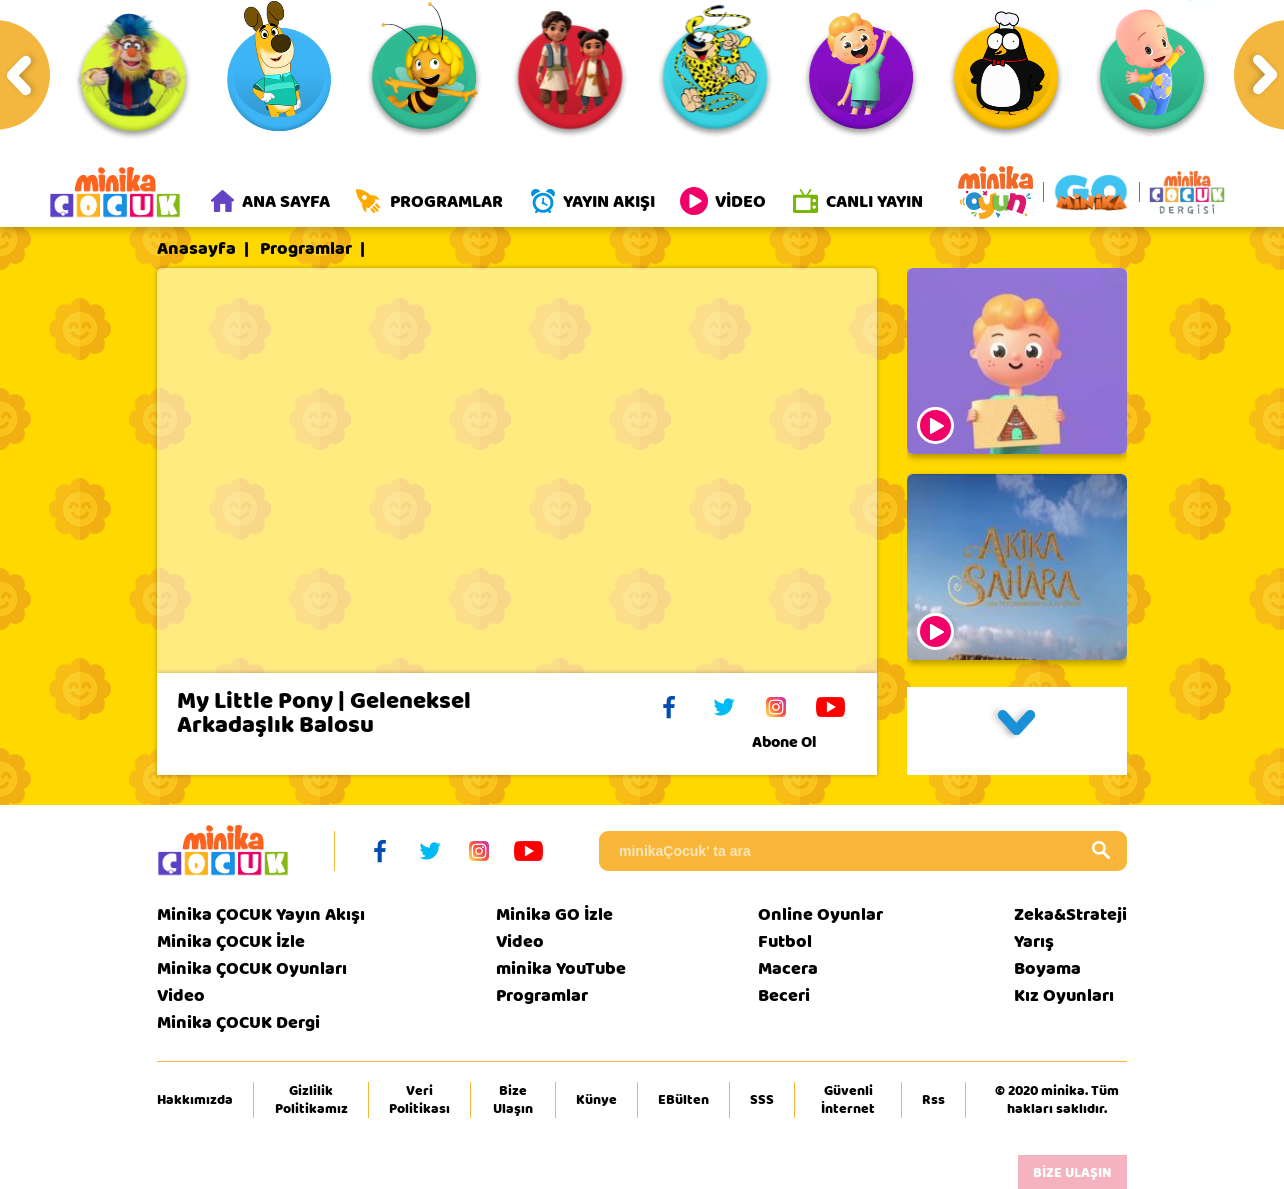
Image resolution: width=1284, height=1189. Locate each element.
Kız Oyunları (1064, 995)
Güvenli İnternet (848, 1100)
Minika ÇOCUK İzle (231, 941)
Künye (596, 1100)
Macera (788, 968)
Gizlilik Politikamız (311, 1100)
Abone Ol (799, 742)
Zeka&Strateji (1070, 914)
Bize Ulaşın (513, 1100)
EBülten (683, 1100)
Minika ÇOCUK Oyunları (252, 968)
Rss (933, 1100)
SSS (762, 1100)
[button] (1017, 731)
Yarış (1034, 941)
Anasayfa (196, 249)
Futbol (785, 941)
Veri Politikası (419, 1100)
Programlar (306, 249)
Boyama (1047, 968)
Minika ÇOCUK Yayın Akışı (261, 914)
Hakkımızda (195, 1100)
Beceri (784, 995)
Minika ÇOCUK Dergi (238, 1022)
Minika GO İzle (554, 914)
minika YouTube (561, 968)
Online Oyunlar (820, 914)
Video (181, 995)
